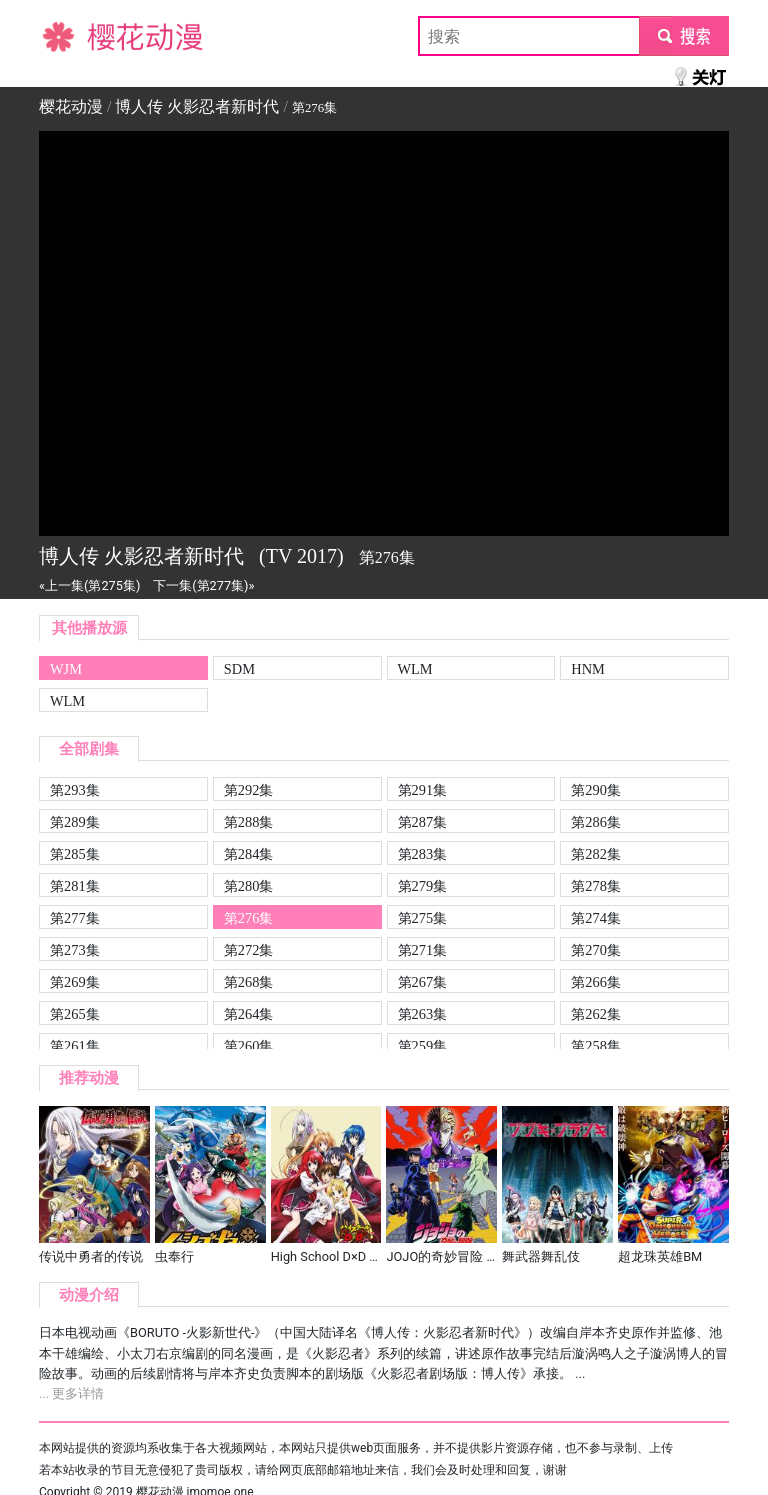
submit (683, 35)
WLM (415, 669)
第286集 (596, 822)
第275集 (423, 918)
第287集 (423, 822)
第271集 (423, 950)
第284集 (249, 854)
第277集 (75, 918)
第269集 (75, 982)
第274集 (596, 918)
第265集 (75, 1014)
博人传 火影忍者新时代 (197, 106)
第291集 (423, 790)
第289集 (75, 822)
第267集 (423, 982)
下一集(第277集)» (203, 585)
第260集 (249, 1046)
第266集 (596, 982)
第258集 (596, 1046)
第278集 (596, 886)
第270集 (596, 950)
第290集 (596, 790)
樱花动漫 (71, 35)
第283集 (423, 854)
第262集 (596, 1014)
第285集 (75, 854)
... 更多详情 (71, 1393)
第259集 (423, 1046)
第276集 (249, 918)
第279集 (423, 886)
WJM (66, 669)
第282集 (596, 854)
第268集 (249, 982)
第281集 (75, 886)
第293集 (75, 790)
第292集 (249, 790)
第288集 (249, 822)
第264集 (249, 1014)
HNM (588, 669)
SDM (239, 669)
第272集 (249, 950)
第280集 (249, 886)
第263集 (423, 1014)
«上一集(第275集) (89, 585)
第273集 (75, 950)
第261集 (75, 1046)
